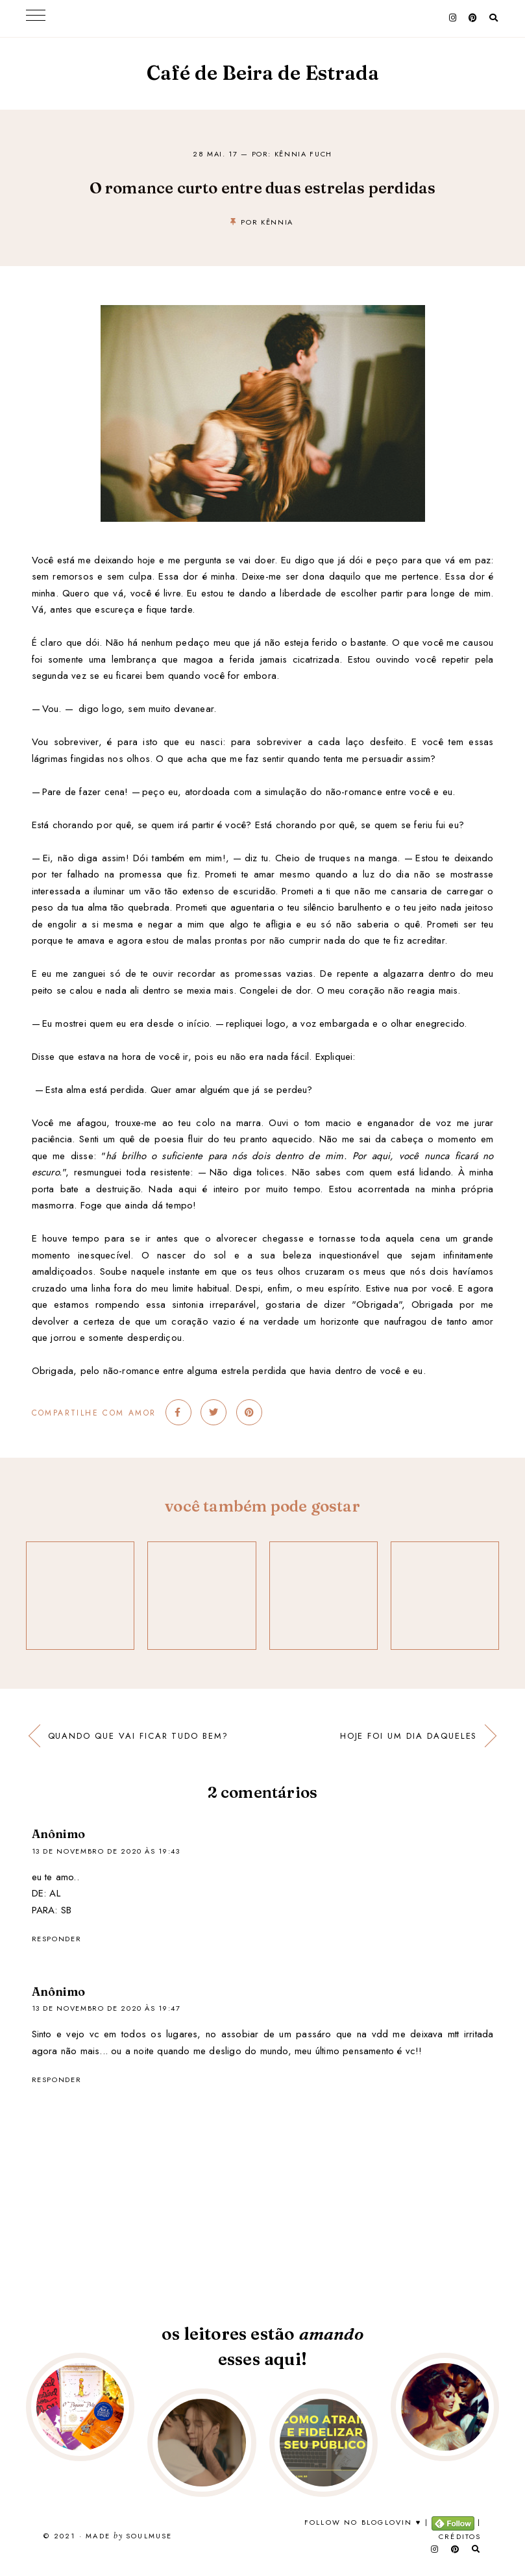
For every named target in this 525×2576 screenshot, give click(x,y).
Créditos (460, 2536)
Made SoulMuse (129, 2536)
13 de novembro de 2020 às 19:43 (106, 1851)
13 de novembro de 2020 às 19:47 (106, 2008)
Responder (57, 1938)
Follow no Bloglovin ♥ (363, 2522)
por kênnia (267, 222)
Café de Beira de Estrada (263, 73)
